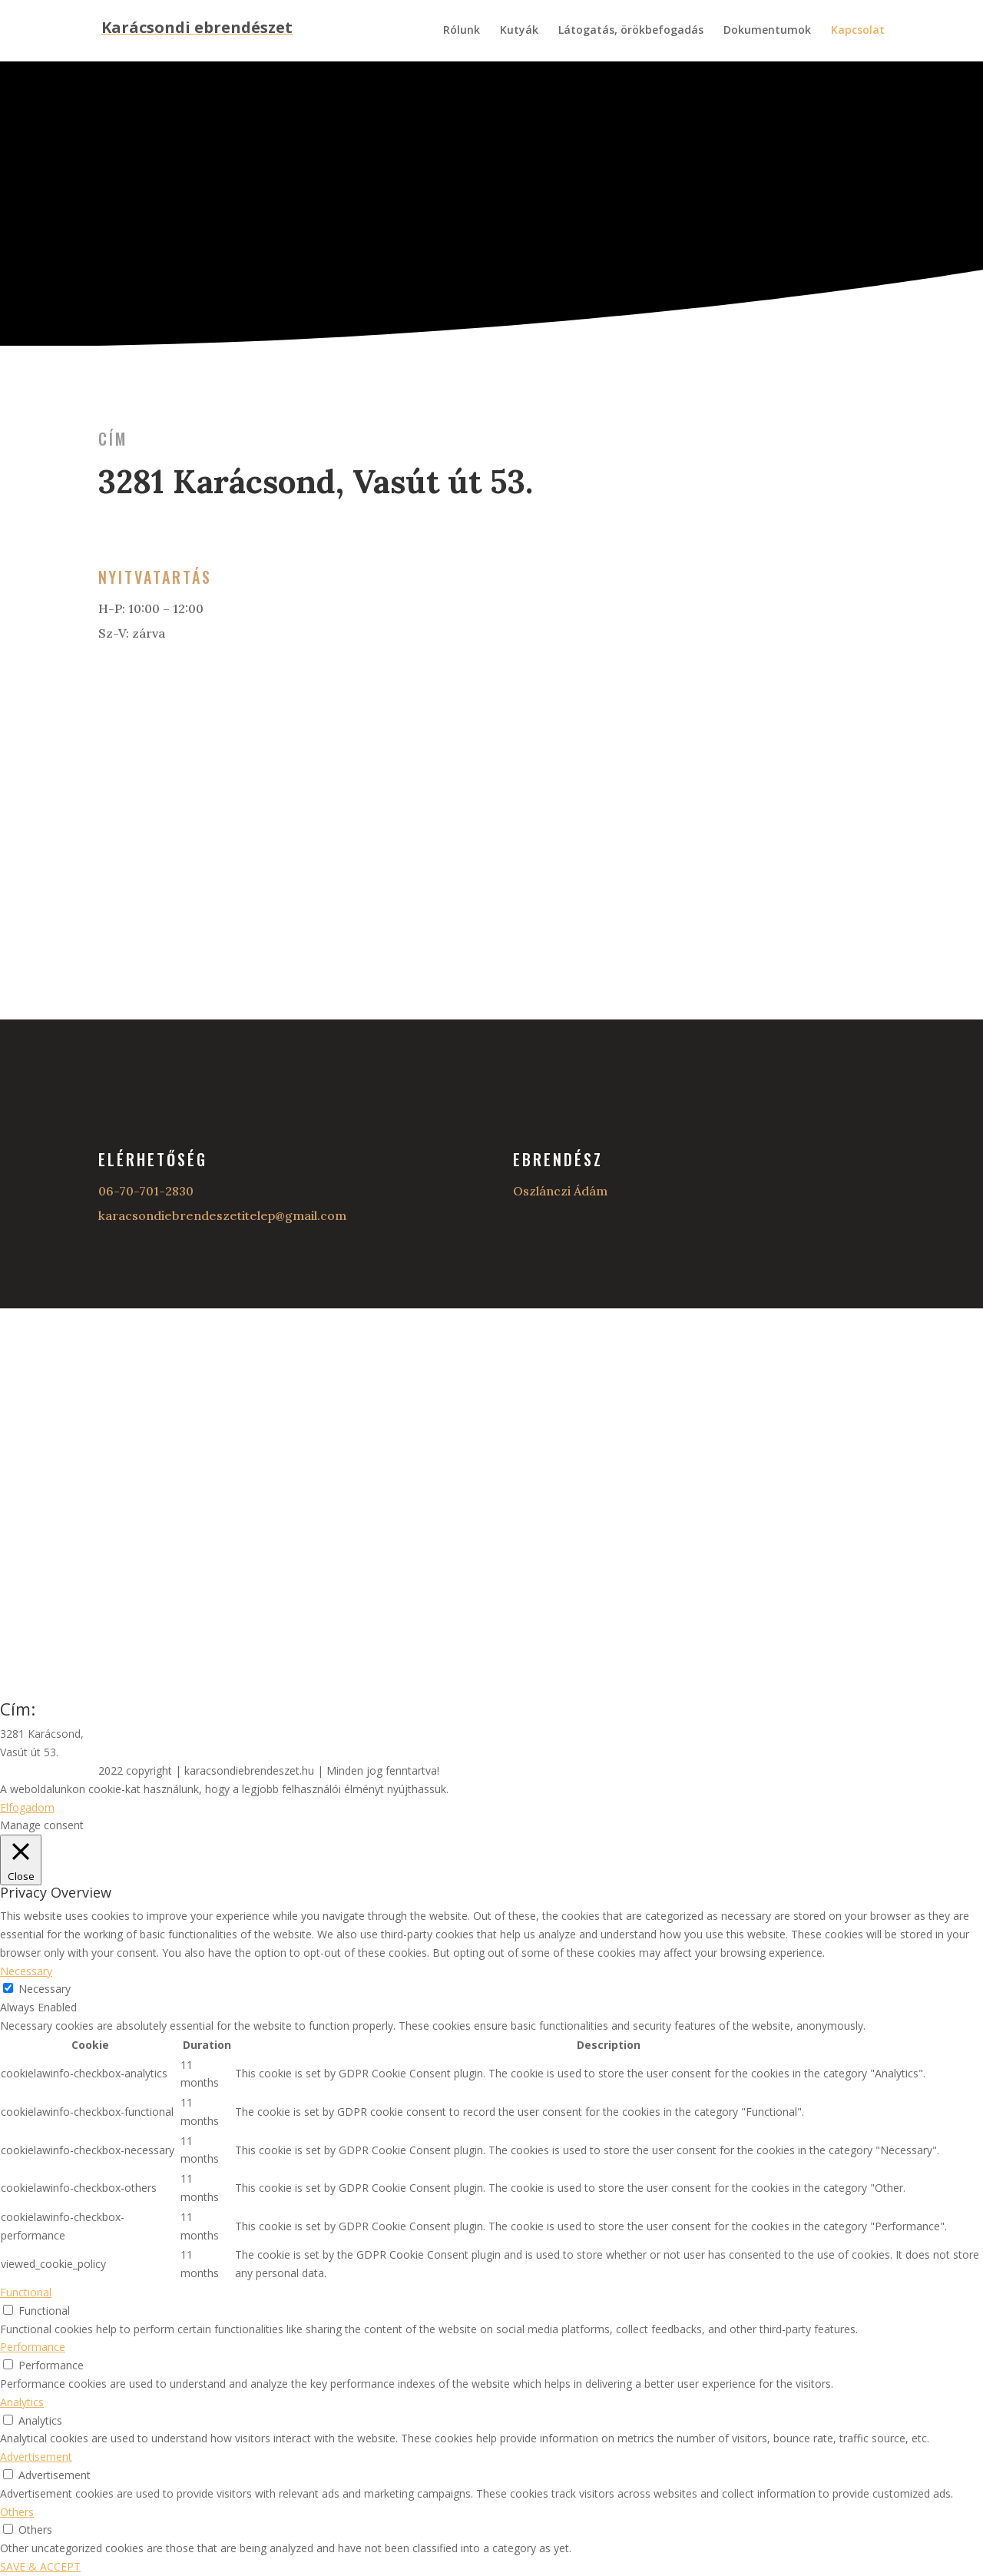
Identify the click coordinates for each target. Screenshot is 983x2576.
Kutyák (519, 31)
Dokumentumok (767, 31)
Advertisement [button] (36, 2456)
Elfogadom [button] (27, 1807)
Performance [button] (32, 2346)
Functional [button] (25, 2292)
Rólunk (461, 31)
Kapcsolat (858, 31)
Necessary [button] (26, 1971)
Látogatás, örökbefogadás (630, 31)
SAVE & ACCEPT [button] (40, 2566)
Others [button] (17, 2512)
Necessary (44, 1988)
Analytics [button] (22, 2402)
